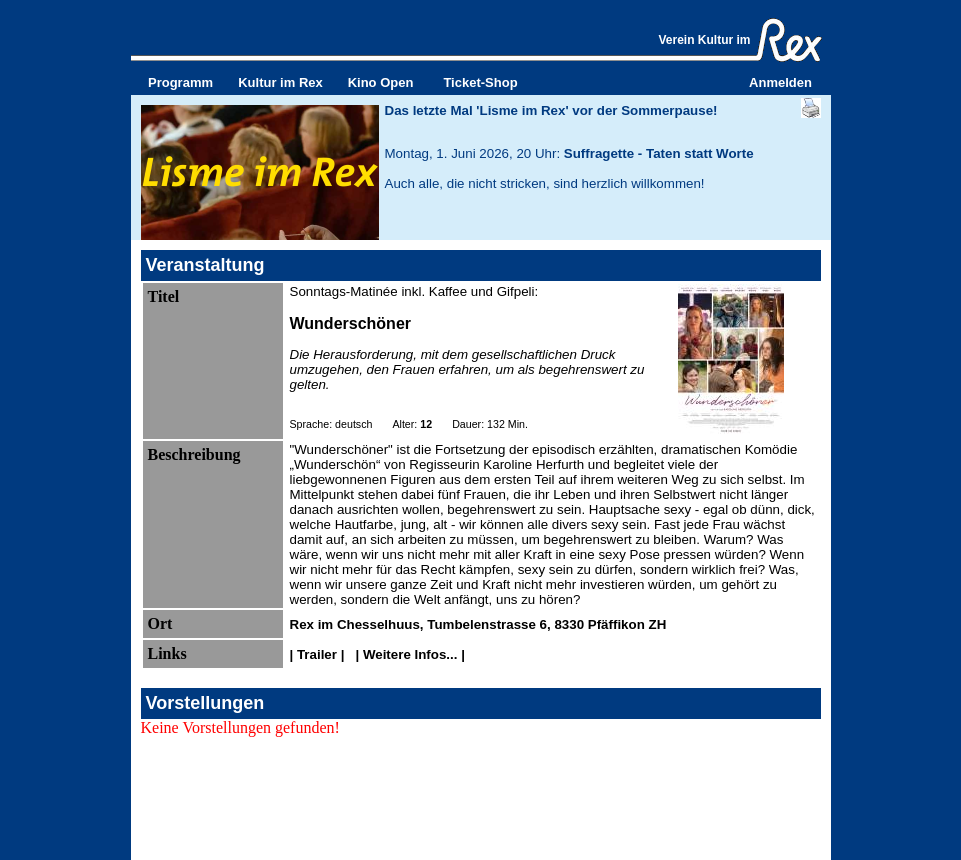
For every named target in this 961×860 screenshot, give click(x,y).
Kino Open (381, 82)
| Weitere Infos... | (408, 654)
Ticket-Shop (480, 82)
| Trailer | (319, 654)
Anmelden (780, 82)
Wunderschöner (351, 323)
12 (426, 424)
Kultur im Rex (280, 82)
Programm (180, 82)
